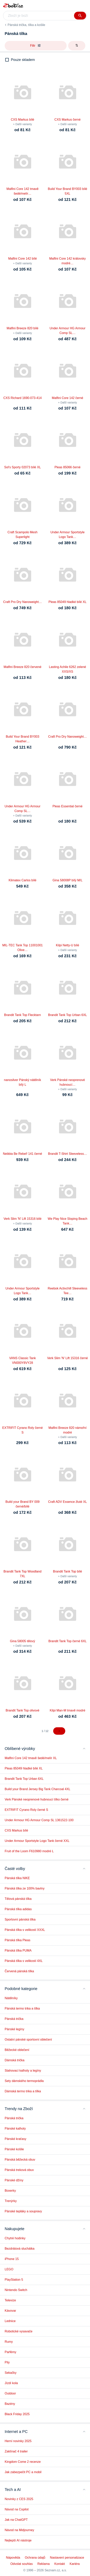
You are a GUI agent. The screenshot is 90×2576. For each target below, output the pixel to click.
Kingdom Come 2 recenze (23, 2461)
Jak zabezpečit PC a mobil (23, 2472)
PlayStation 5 (14, 2279)
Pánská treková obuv (19, 2170)
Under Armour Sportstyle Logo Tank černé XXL (37, 1840)
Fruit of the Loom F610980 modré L (29, 1851)
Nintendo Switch (16, 2290)
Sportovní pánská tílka (20, 1919)
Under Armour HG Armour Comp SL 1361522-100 (39, 1820)
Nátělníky (11, 1998)
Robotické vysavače (18, 2331)
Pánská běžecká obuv (20, 2159)
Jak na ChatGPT (16, 2519)
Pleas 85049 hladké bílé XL (24, 1768)
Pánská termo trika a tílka (22, 2008)
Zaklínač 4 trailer (16, 2451)
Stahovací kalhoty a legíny (23, 2070)
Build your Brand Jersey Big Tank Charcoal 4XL (37, 1789)
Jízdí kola (11, 2383)
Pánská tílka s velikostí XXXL (25, 1929)
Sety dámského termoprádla (24, 2081)
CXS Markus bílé (16, 1830)
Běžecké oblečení (17, 2050)
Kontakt (59, 2563)
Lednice (10, 2321)
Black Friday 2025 (17, 2414)
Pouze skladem (23, 60)
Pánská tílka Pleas (17, 1940)
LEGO (9, 2269)
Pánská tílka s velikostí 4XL (24, 1960)
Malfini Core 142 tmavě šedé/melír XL (31, 1758)
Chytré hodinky (15, 2238)
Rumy (9, 2341)
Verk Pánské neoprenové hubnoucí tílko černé (36, 1799)
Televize (10, 2300)
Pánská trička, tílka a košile (26, 25)
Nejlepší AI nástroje (18, 2540)
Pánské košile (14, 2149)
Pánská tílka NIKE (17, 1878)
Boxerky (10, 2190)
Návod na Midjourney (19, 2530)
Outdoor (10, 2393)
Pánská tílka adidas (18, 1909)
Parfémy (10, 2352)
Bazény (10, 2403)
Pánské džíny (14, 2180)
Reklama (43, 2563)
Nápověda (13, 2557)
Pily (7, 2362)
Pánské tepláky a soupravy (23, 2211)
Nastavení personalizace (67, 2557)
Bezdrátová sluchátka (19, 2248)
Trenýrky (11, 2201)
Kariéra (75, 2563)
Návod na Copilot (17, 2509)
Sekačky (10, 2372)
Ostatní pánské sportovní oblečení (28, 2039)
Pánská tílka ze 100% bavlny (25, 1888)
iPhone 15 (12, 2259)
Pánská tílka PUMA (18, 1950)
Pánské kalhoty (15, 2128)
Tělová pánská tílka (18, 1898)
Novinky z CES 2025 (19, 2499)
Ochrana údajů (35, 2557)
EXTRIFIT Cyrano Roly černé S (26, 1809)
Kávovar (10, 2310)
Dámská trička (14, 2060)
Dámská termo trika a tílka (23, 2091)
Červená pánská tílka (19, 1971)
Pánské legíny (14, 2029)
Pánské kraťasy (15, 2139)
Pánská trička (14, 2018)
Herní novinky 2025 (18, 2441)
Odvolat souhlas (21, 2563)
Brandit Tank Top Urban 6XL (24, 1778)
